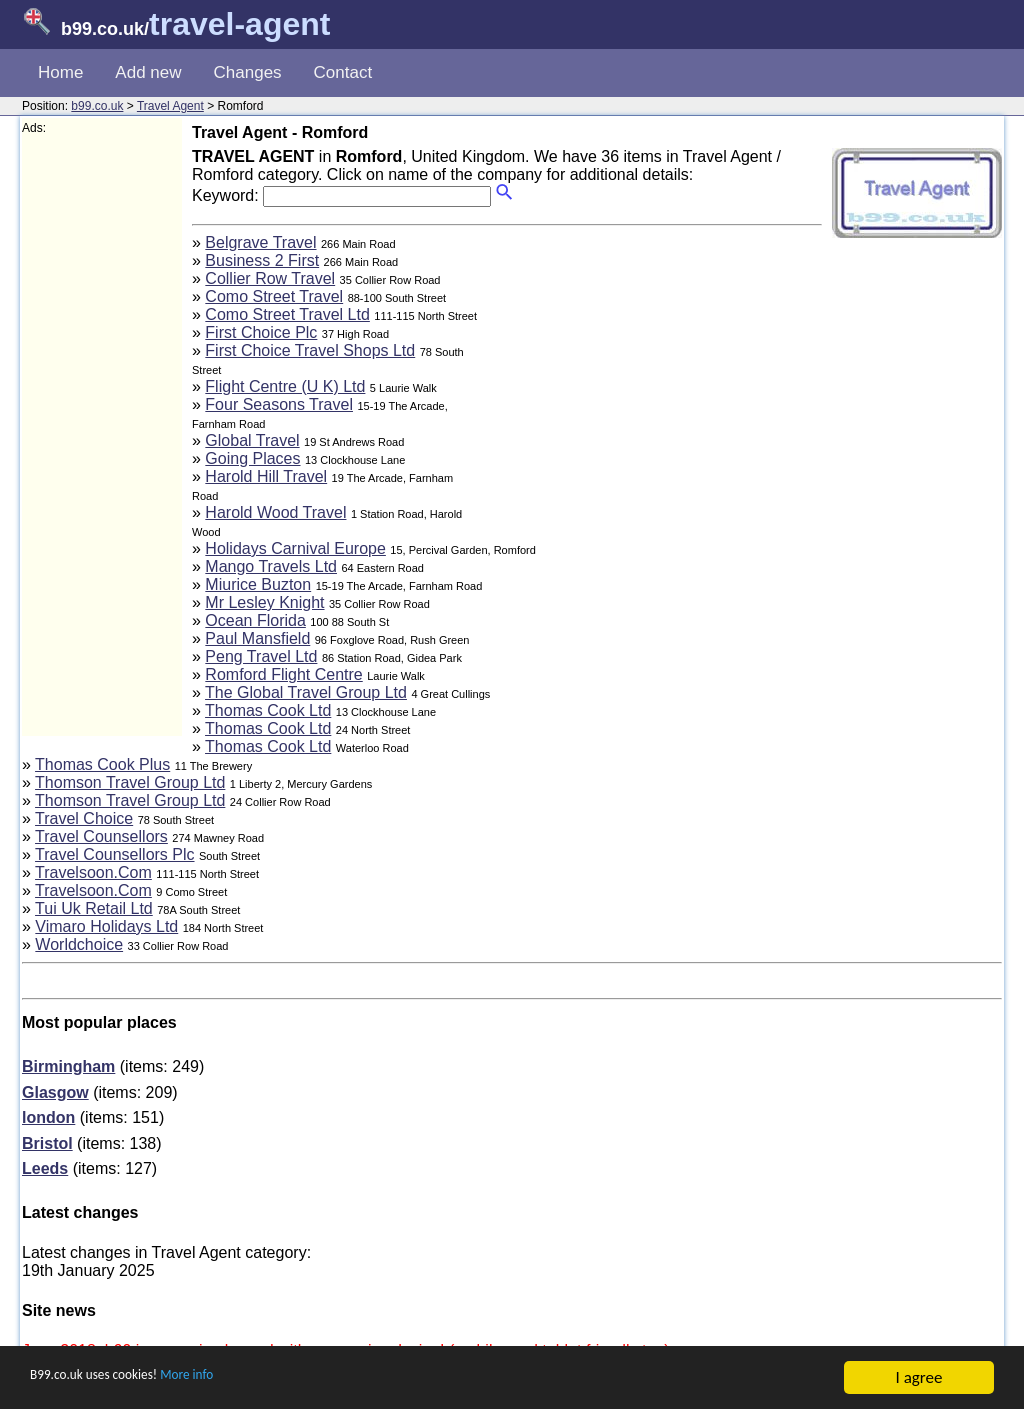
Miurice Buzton (258, 584)
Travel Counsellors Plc (114, 854)
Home (60, 72)
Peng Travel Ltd (261, 656)
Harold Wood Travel (275, 512)
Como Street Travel (274, 296)
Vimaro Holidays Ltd (106, 926)
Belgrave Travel (260, 242)
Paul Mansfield (257, 638)
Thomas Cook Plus (102, 764)
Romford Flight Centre (283, 674)
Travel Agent (170, 106)
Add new (148, 72)
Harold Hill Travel (266, 476)
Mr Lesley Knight (264, 602)
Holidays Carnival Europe (295, 548)
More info (231, 1378)
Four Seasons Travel (279, 404)
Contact (343, 72)
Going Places (252, 458)
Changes (248, 72)
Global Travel (252, 440)
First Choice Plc (261, 332)
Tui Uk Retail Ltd (94, 908)
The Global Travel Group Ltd (306, 692)
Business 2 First (262, 260)
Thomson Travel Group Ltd (130, 782)
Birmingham (68, 1066)
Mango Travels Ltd (271, 566)
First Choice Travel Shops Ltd (310, 350)
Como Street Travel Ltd (287, 314)
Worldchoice (79, 944)
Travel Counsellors (101, 836)
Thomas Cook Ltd (268, 710)
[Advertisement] (102, 436)
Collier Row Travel (270, 278)
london (48, 1117)
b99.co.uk (97, 106)
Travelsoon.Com (93, 872)
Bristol (47, 1143)
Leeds (45, 1168)
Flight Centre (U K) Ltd (285, 386)
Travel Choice (84, 818)
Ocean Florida (255, 620)
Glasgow (55, 1092)
